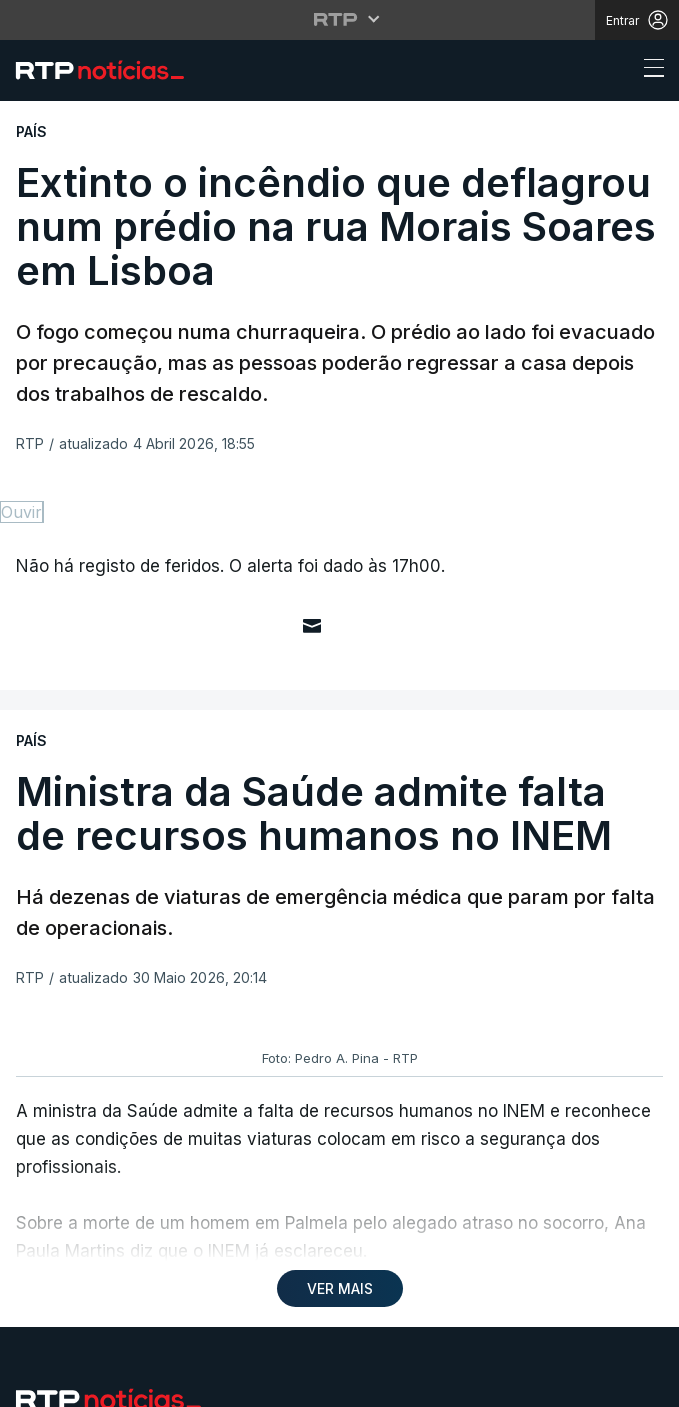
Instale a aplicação (496, 880)
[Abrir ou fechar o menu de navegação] (648, 71)
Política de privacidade (84, 1269)
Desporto (53, 900)
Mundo (42, 996)
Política (47, 1044)
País (30, 948)
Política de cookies (234, 1269)
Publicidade (138, 1281)
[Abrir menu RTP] (339, 19)
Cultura (47, 1092)
